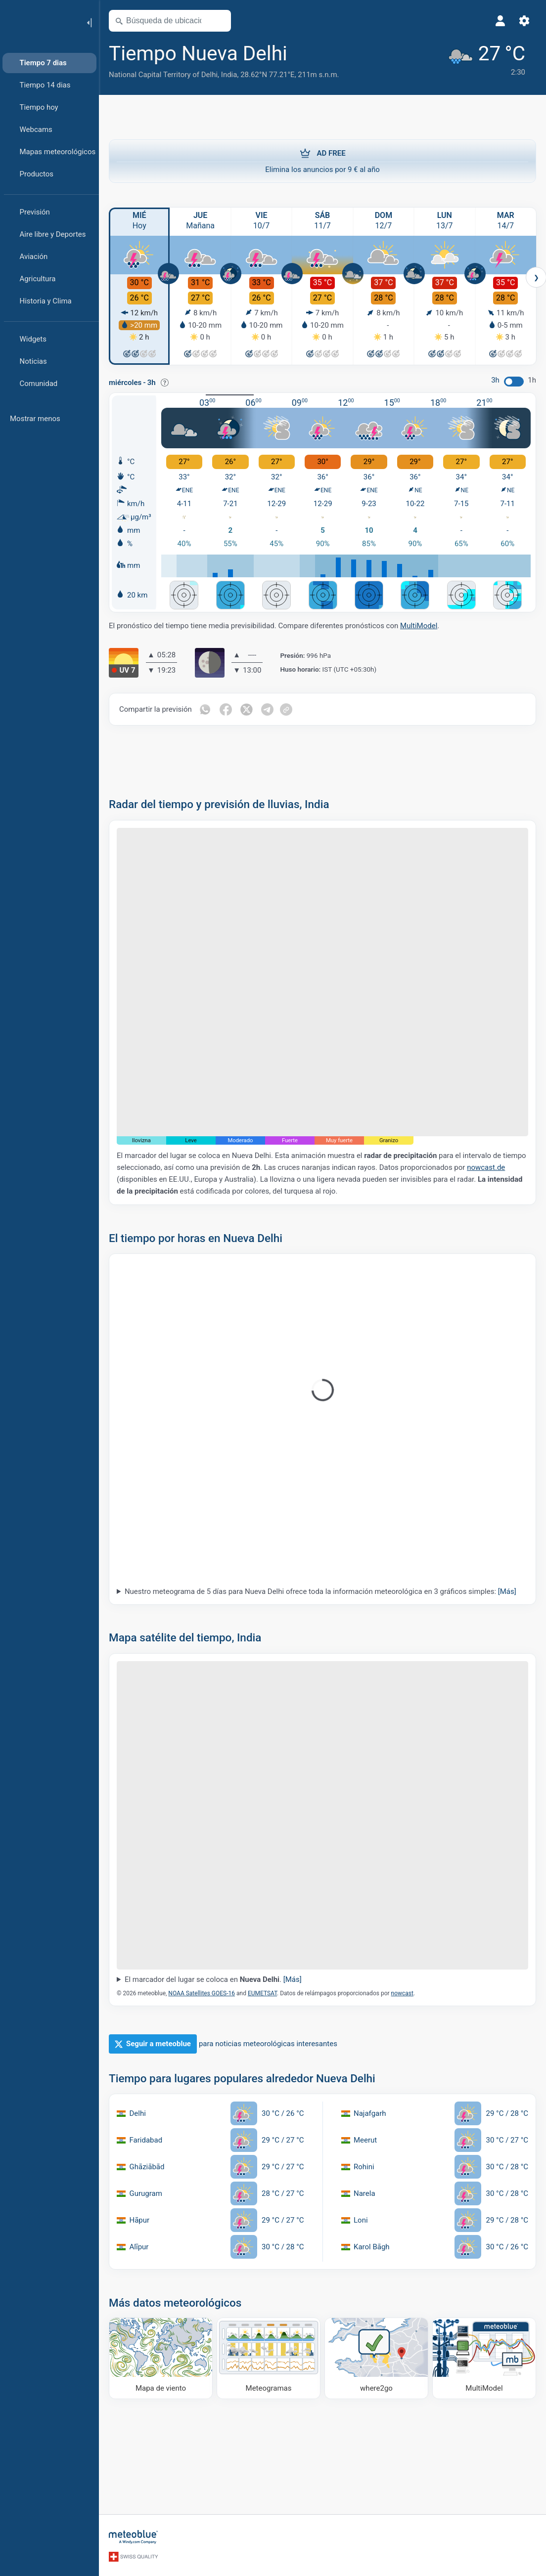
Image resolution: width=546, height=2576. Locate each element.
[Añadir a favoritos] (301, 54)
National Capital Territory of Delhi (163, 74)
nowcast (402, 1993)
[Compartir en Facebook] (226, 709)
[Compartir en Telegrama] (267, 709)
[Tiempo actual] (486, 60)
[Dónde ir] (376, 2358)
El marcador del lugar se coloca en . (213, 1979)
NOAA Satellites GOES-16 (201, 1993)
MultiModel (418, 625)
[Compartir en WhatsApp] (205, 709)
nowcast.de (486, 1167)
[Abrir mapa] (219, 21)
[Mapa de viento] (160, 2358)
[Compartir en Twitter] (246, 709)
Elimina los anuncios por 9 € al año (322, 160)
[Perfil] (500, 20)
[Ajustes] (524, 20)
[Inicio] (39, 22)
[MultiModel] (484, 2358)
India (229, 74)
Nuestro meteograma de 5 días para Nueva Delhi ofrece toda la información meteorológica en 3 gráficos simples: (320, 1591)
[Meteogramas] (268, 2358)
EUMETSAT (262, 1993)
